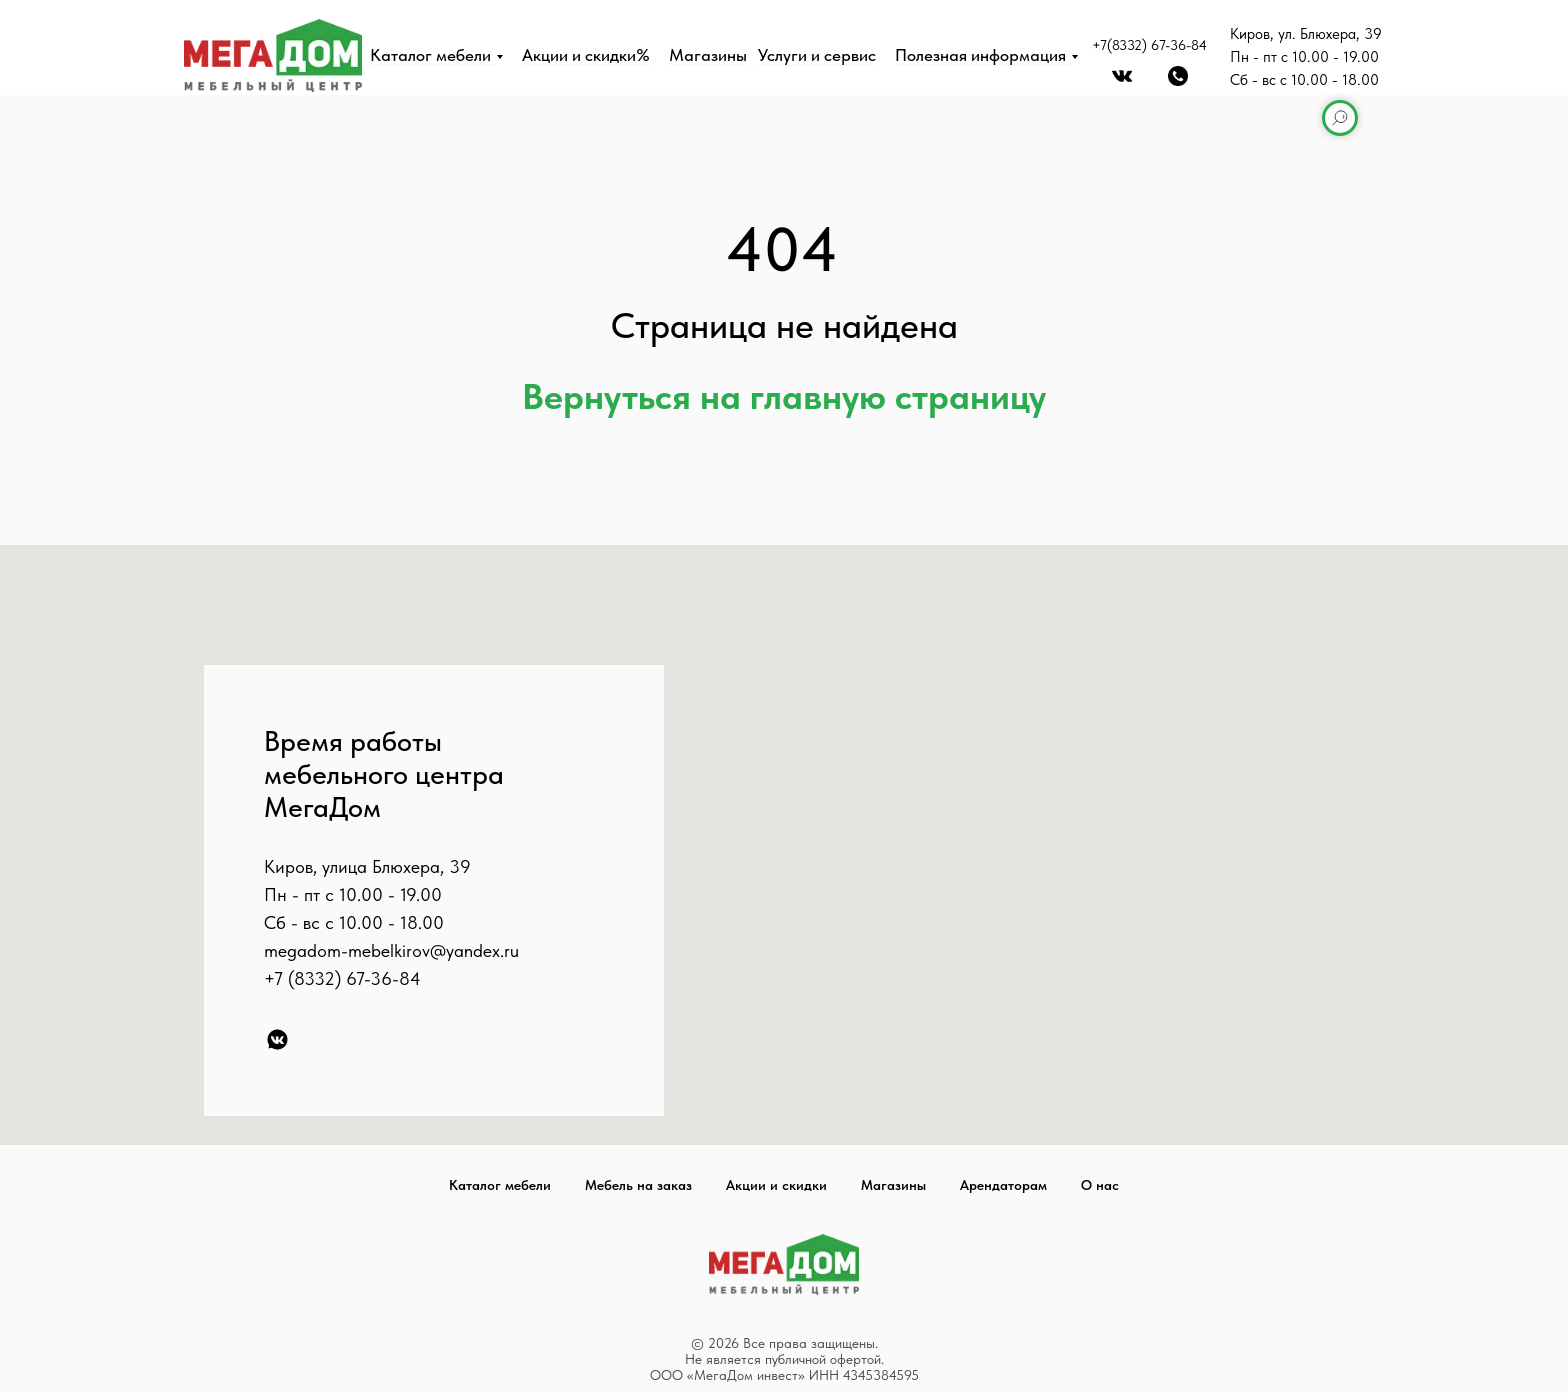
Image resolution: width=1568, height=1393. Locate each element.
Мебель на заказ (638, 1185)
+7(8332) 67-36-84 (1149, 45)
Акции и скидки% (586, 55)
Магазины (708, 55)
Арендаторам (1003, 1185)
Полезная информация (980, 55)
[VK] (277, 1039)
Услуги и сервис (817, 55)
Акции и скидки (776, 1185)
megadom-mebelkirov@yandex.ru (391, 950)
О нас (1100, 1185)
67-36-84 (383, 978)
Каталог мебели (430, 55)
